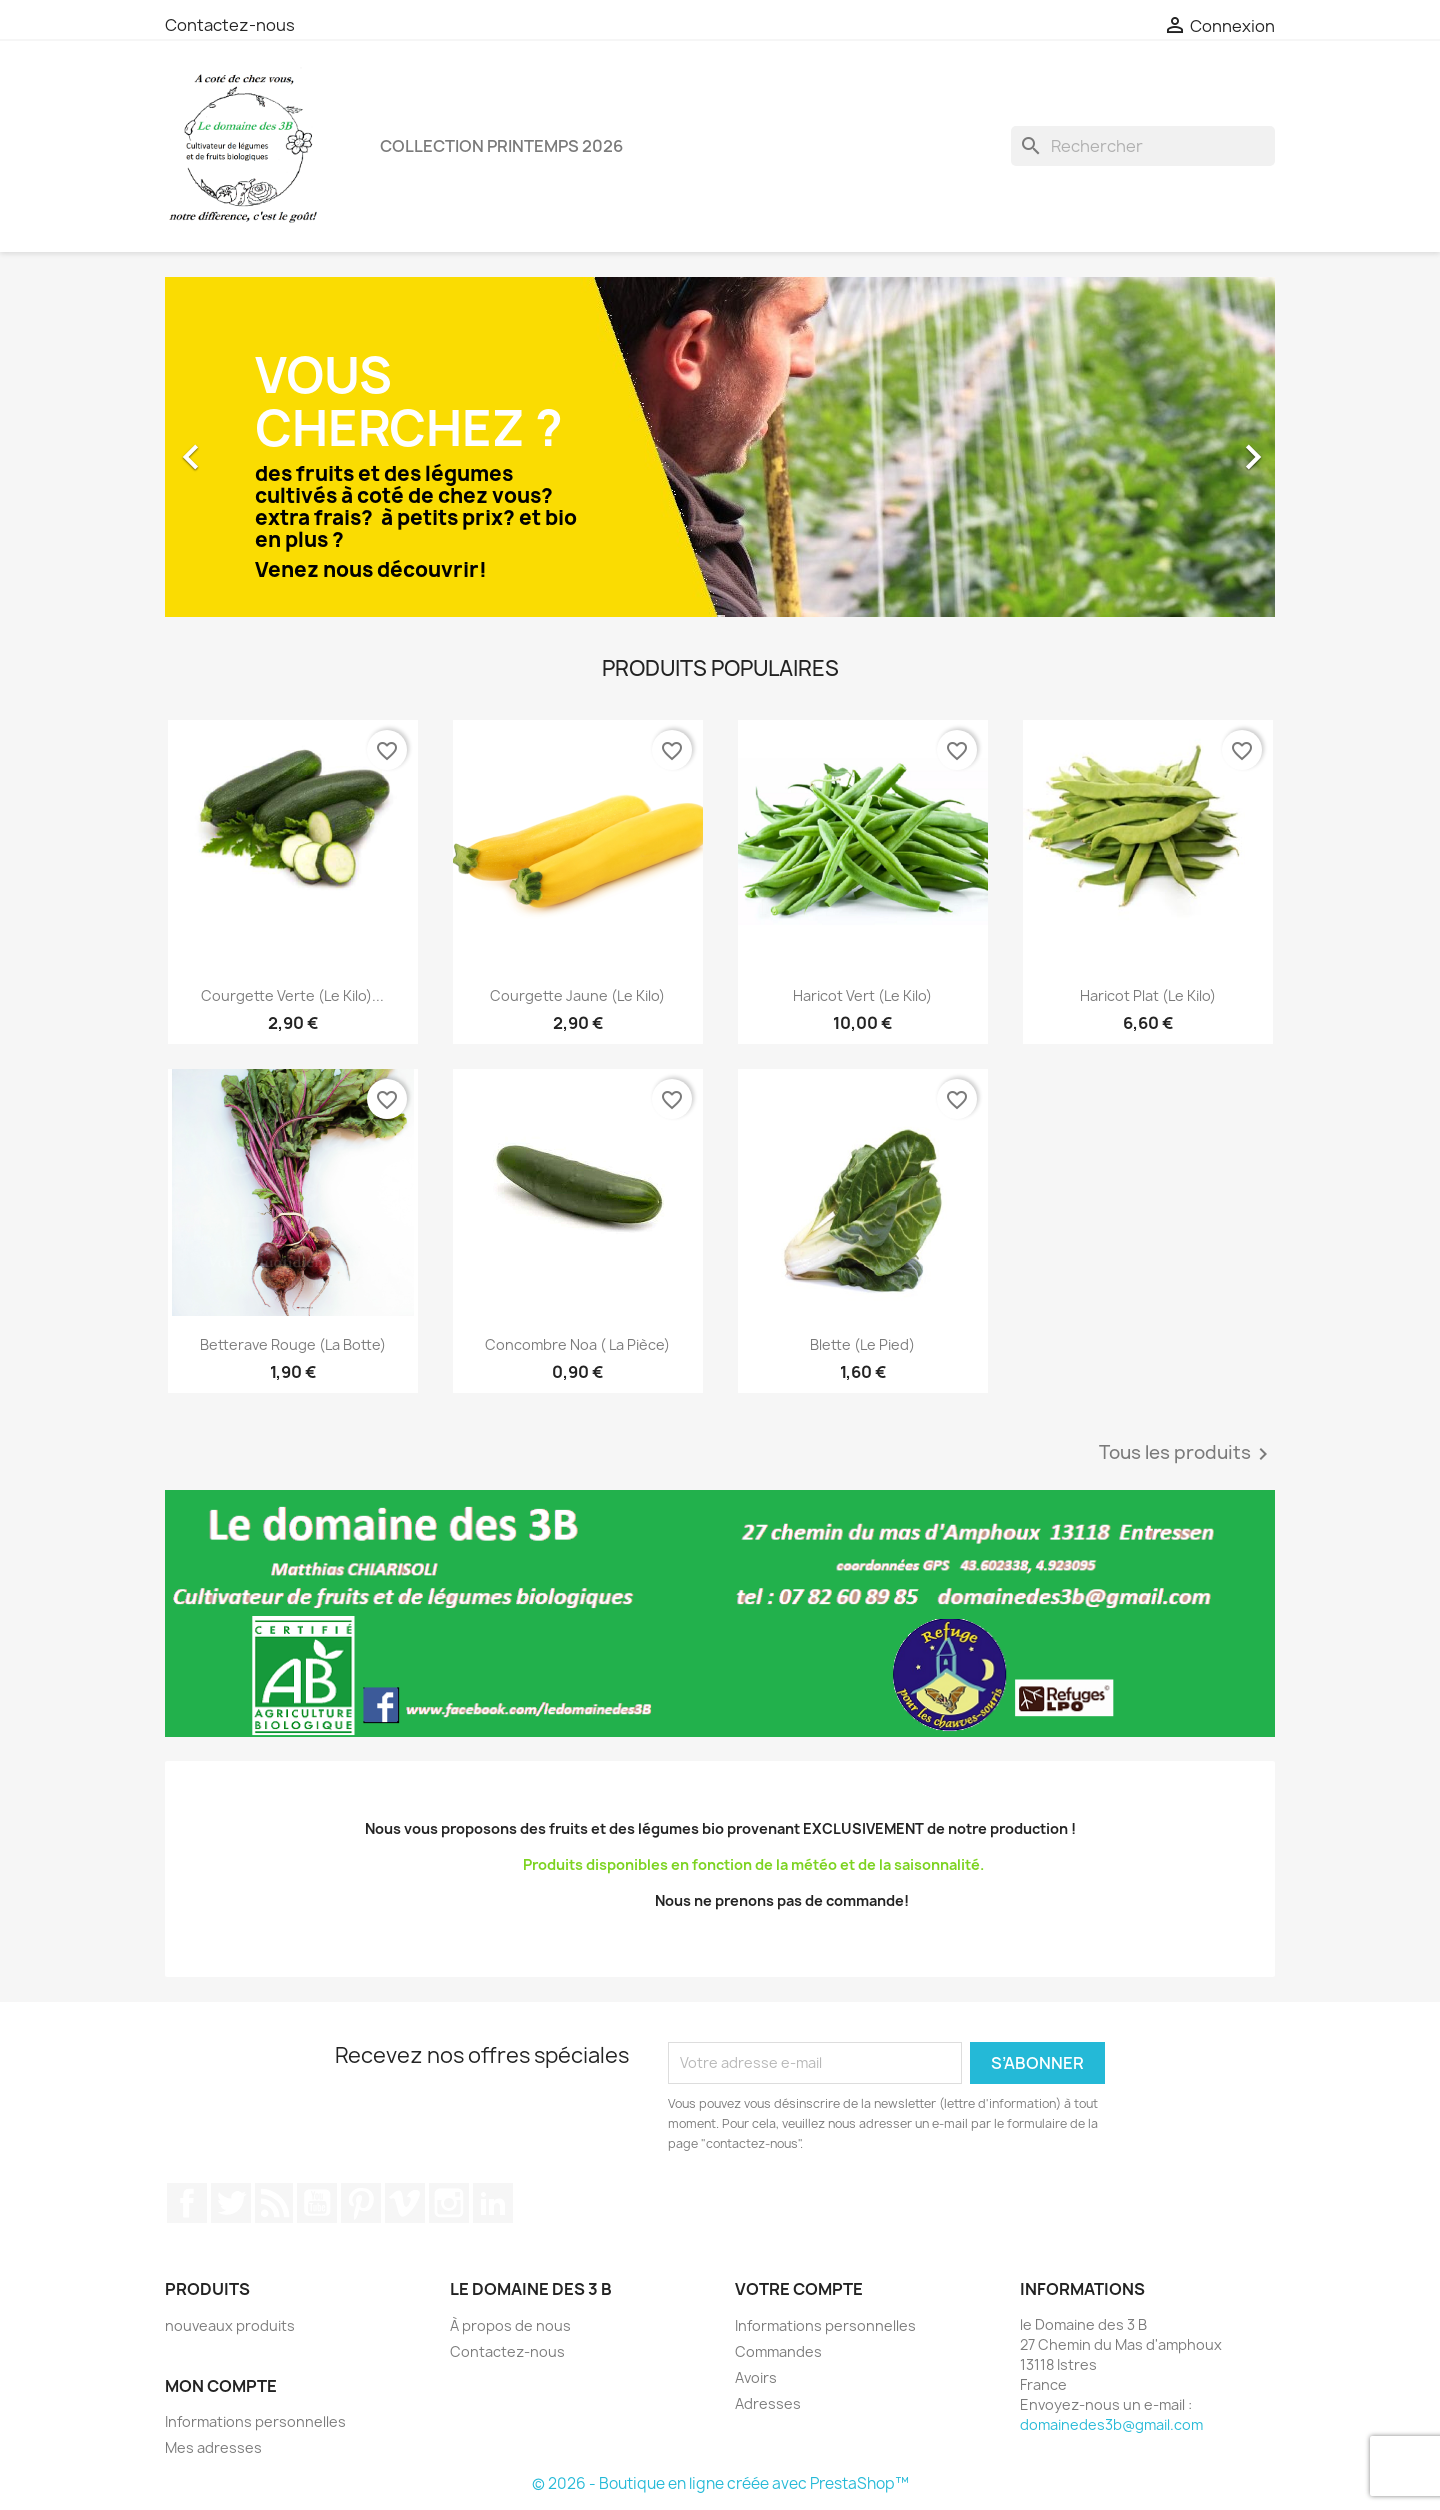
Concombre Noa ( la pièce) (577, 1344)
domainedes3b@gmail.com (1111, 2424)
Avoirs (756, 2377)
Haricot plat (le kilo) (1148, 995)
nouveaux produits (230, 2325)
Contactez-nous (230, 25)
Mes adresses (213, 2447)
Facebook (187, 2203)
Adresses (768, 2403)
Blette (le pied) (862, 1344)
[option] (720, 447)
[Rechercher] (1143, 146)
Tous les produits (1187, 1454)
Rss (274, 2203)
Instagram (449, 2203)
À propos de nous (510, 2325)
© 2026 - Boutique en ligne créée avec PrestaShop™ (720, 2483)
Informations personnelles (255, 2421)
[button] (248, 447)
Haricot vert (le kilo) (862, 995)
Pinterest (361, 2203)
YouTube (317, 2203)
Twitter (231, 2203)
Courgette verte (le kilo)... (292, 995)
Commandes (778, 2351)
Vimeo (405, 2203)
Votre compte (799, 2289)
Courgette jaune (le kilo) (577, 995)
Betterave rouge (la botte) (293, 1344)
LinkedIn (493, 2203)
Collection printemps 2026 (501, 146)
